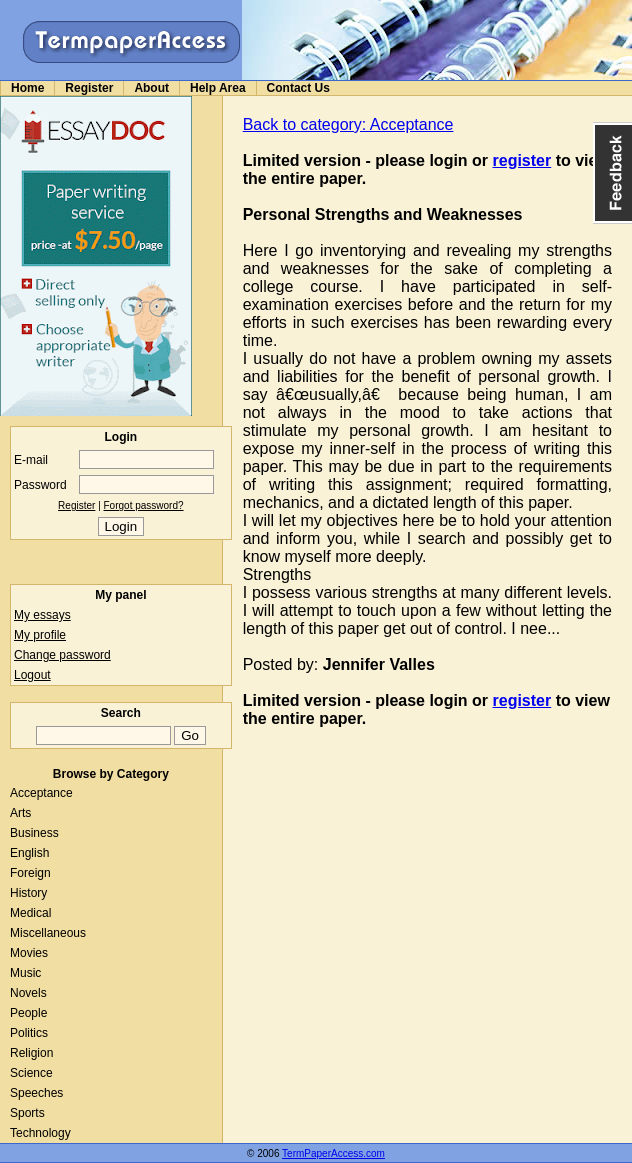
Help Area (218, 88)
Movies (29, 953)
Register (89, 88)
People (28, 1013)
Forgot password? (144, 505)
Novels (28, 993)
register (522, 160)
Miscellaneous (48, 933)
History (28, 893)
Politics (29, 1033)
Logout (32, 675)
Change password (62, 655)
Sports (27, 1113)
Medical (30, 913)
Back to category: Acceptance (348, 124)
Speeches (36, 1093)
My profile (40, 635)
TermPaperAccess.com (333, 1153)
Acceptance (41, 793)
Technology (40, 1133)
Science (31, 1073)
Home (27, 88)
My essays (42, 615)
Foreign (30, 873)
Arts (20, 813)
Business (34, 833)
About (151, 88)
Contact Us (298, 88)
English (29, 853)
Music (25, 973)
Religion (31, 1053)
